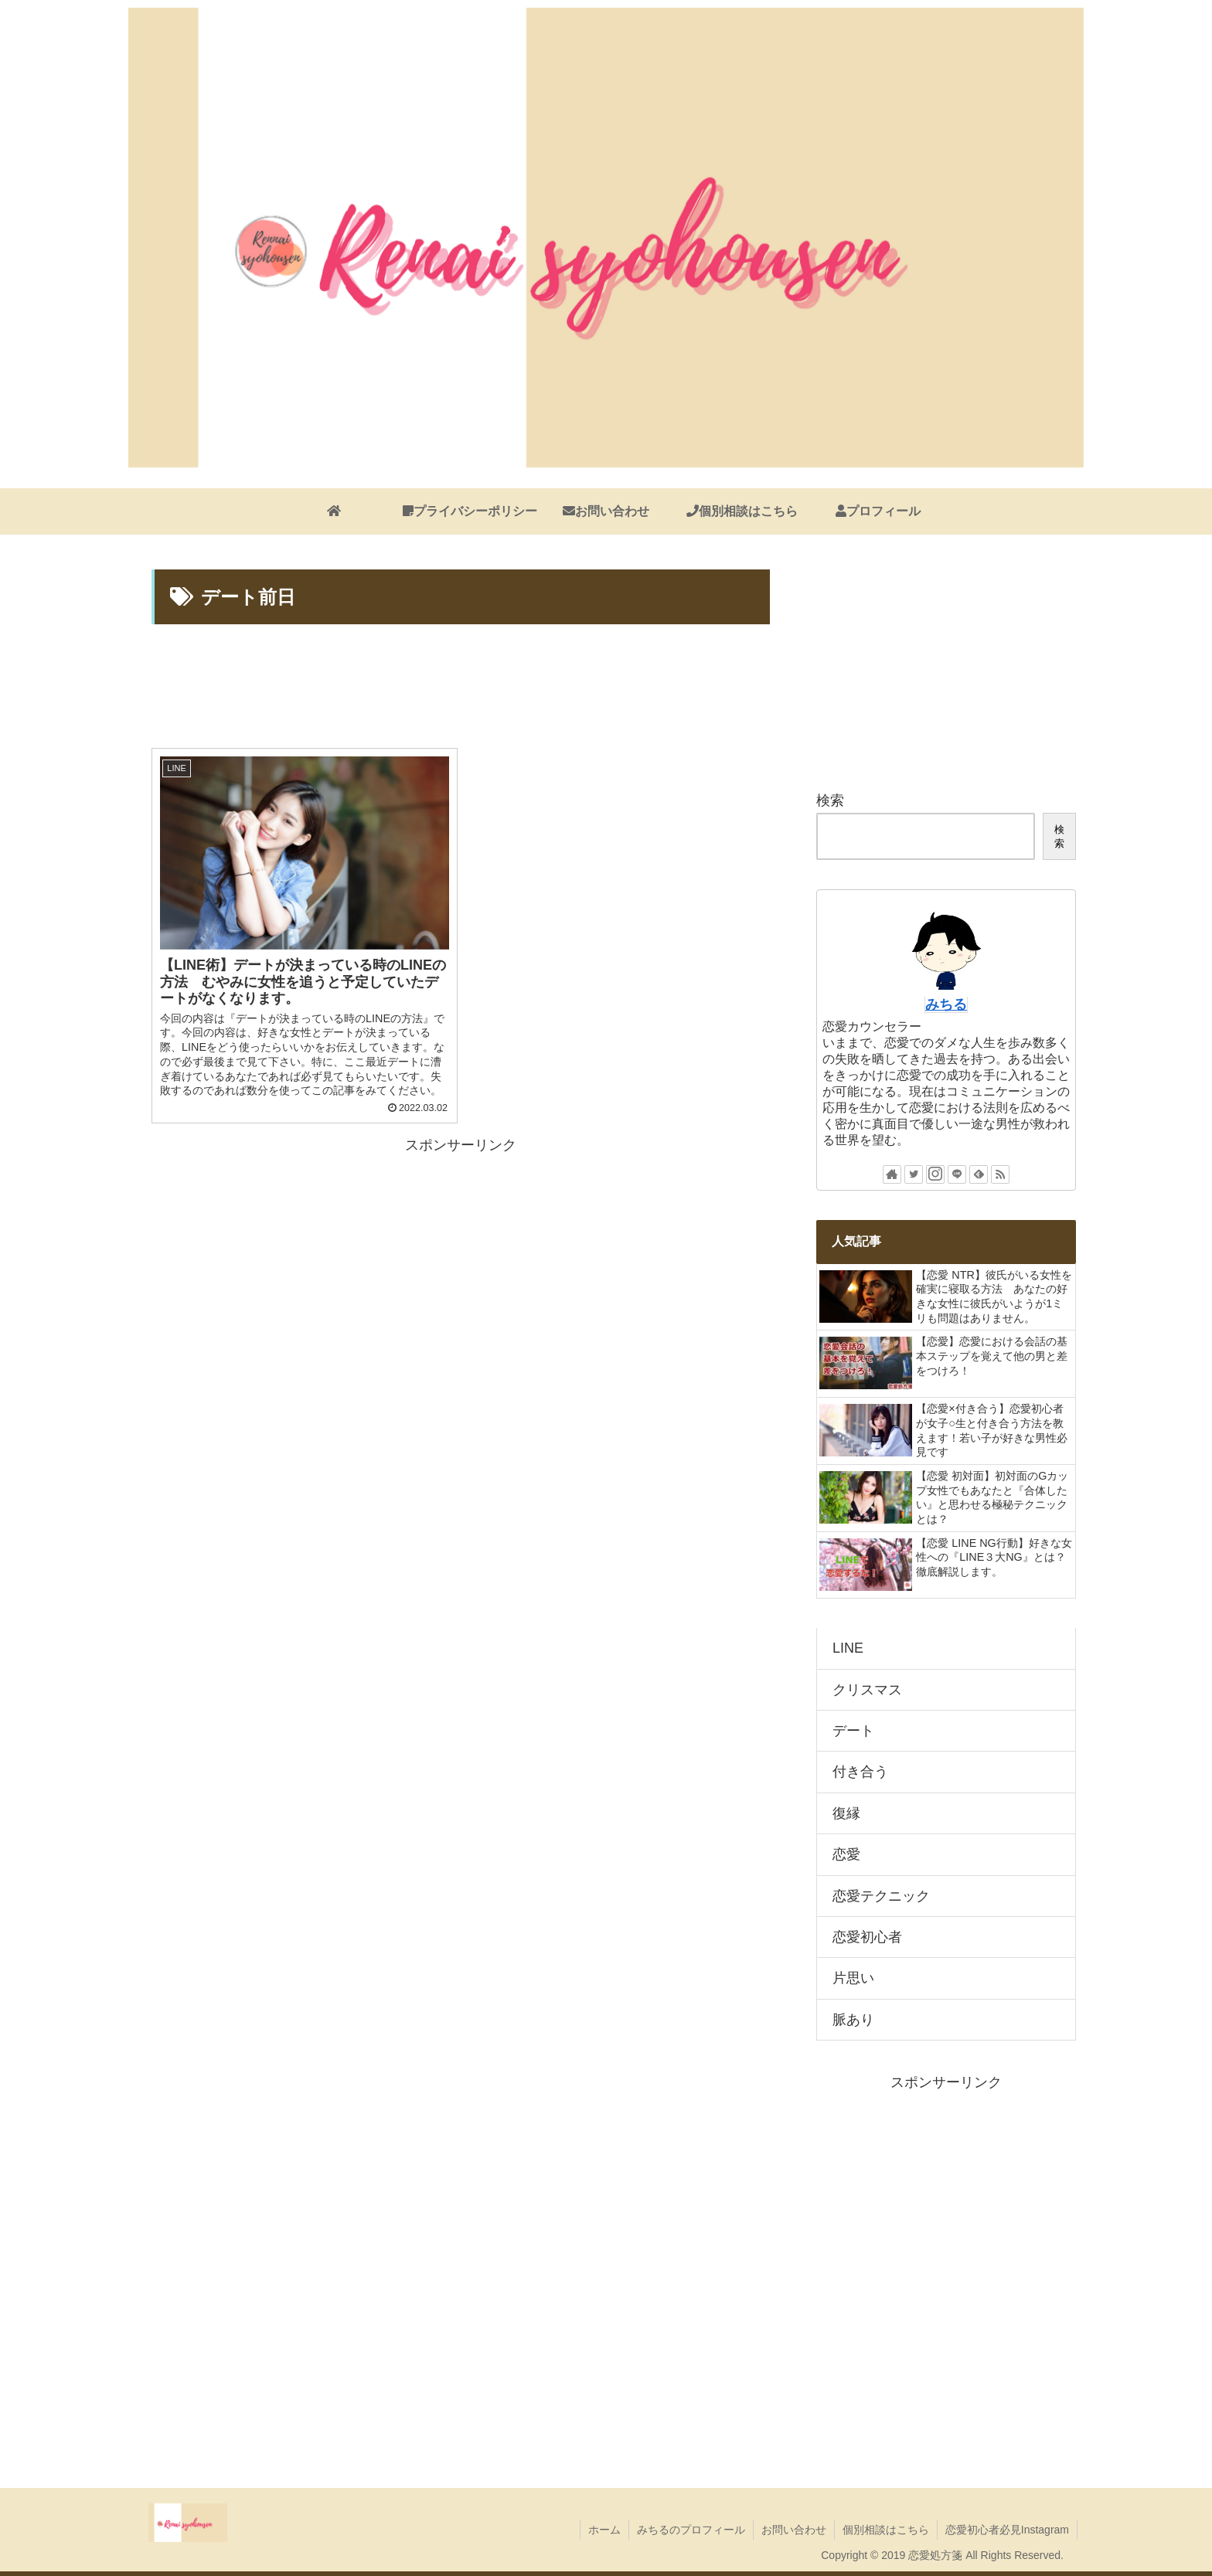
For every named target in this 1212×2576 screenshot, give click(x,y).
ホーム (604, 2529)
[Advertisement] (461, 688)
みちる (946, 1004)
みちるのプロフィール (691, 2529)
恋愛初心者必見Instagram (1007, 2529)
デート (853, 1730)
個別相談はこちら (886, 2529)
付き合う (860, 1771)
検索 (830, 800)
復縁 (846, 1813)
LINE (847, 1648)
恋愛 (846, 1854)
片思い (853, 1978)
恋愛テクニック (881, 1896)
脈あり (853, 2019)
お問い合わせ (793, 2529)
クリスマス (867, 1690)
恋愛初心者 (867, 1937)
